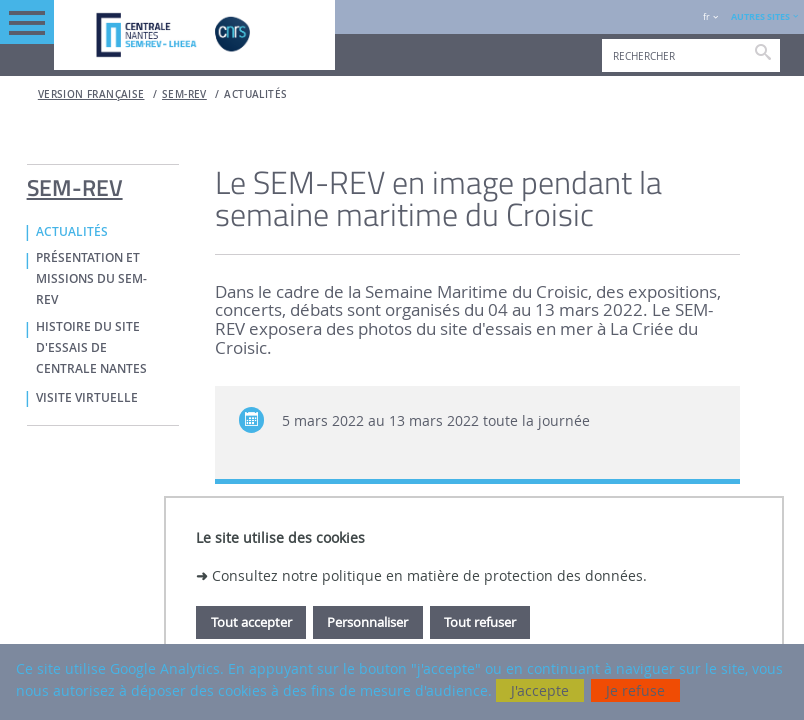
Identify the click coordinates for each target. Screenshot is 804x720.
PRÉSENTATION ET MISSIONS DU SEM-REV (91, 279)
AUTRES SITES (760, 16)
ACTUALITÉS (255, 94)
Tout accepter (251, 622)
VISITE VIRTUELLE (87, 398)
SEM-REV (184, 94)
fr (706, 16)
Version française (91, 94)
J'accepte (540, 690)
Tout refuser (480, 622)
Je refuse (635, 690)
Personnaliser (367, 622)
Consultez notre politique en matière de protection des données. (429, 575)
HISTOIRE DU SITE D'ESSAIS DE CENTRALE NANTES (91, 348)
